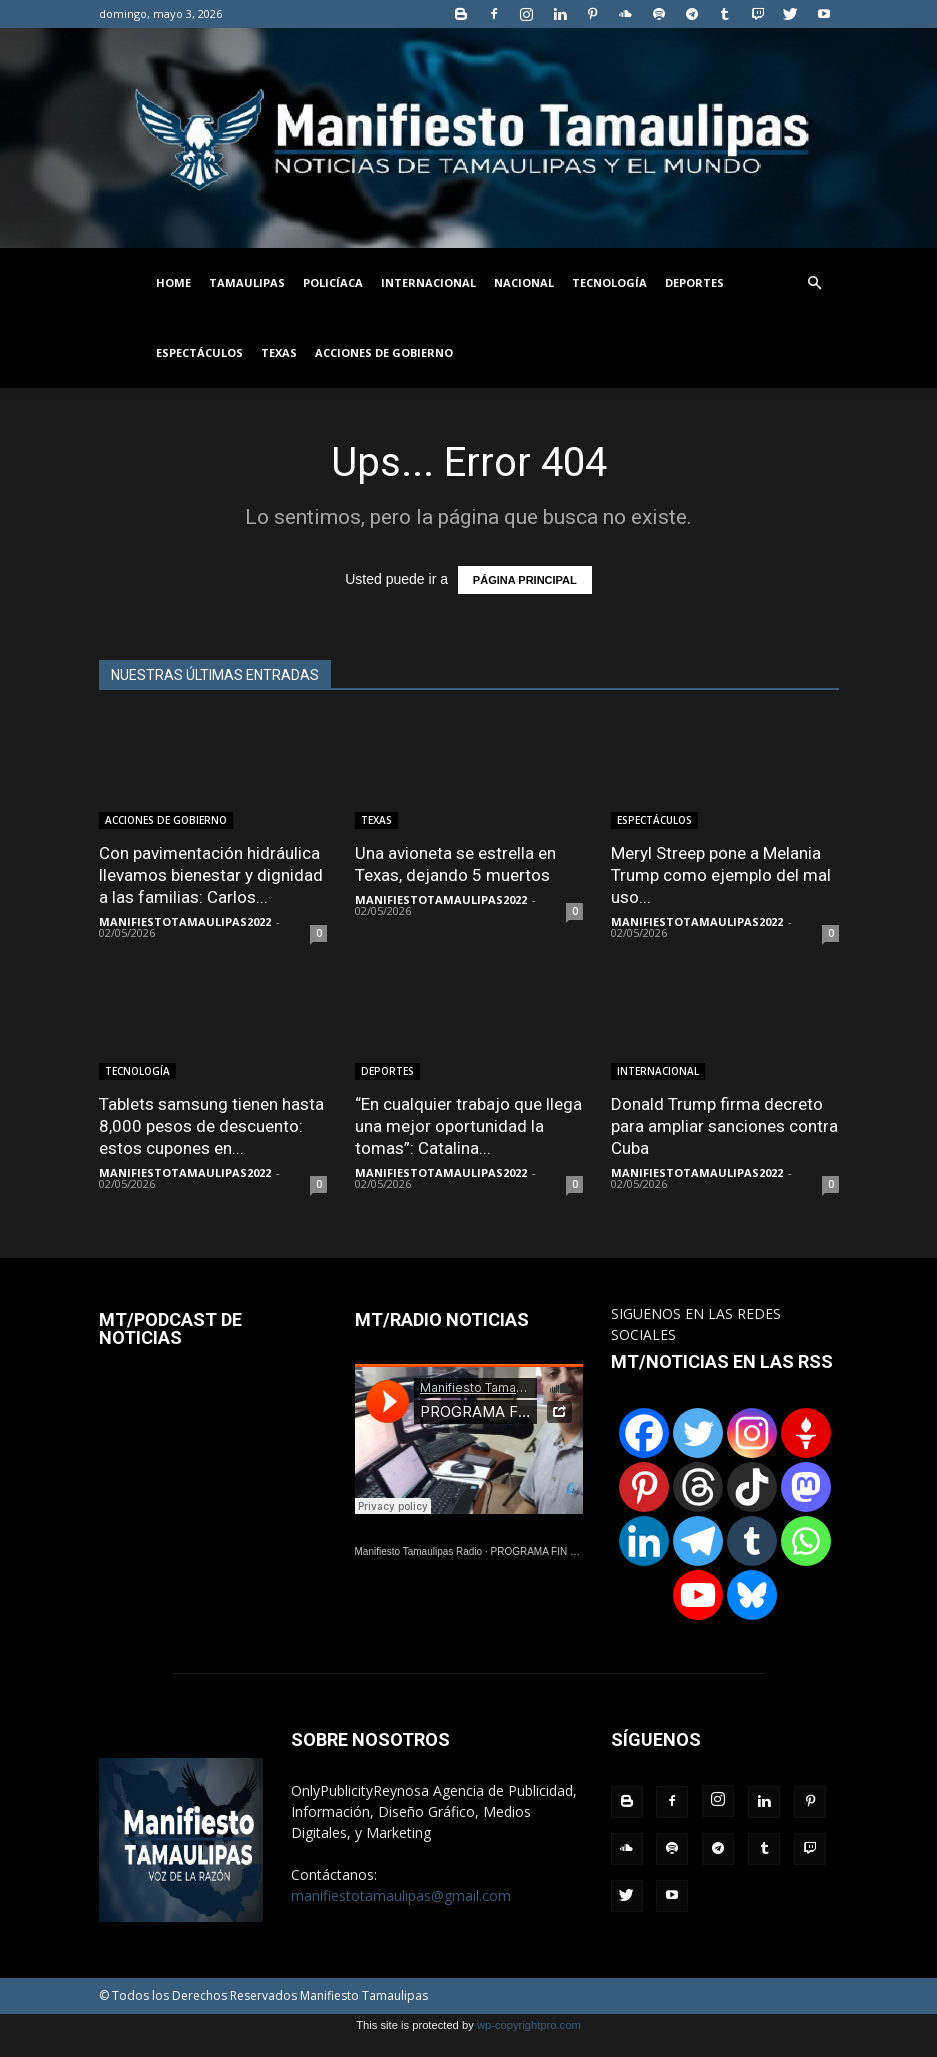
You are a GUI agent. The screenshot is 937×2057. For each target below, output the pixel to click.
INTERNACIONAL (428, 282)
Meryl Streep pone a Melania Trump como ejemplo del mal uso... (721, 875)
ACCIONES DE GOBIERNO (384, 352)
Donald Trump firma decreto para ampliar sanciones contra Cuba (724, 1126)
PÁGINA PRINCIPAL (525, 580)
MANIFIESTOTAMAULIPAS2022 (185, 921)
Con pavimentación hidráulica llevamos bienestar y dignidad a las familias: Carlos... (211, 875)
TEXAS (279, 352)
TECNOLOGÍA (609, 282)
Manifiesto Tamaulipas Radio (419, 1551)
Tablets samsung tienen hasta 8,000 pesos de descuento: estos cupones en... (211, 1126)
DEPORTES (694, 282)
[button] (815, 283)
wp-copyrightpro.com (529, 2025)
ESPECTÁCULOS (199, 352)
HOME (173, 282)
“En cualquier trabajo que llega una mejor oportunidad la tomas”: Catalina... (468, 1126)
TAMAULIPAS (247, 282)
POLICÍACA (333, 282)
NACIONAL (524, 282)
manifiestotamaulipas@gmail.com (401, 1895)
